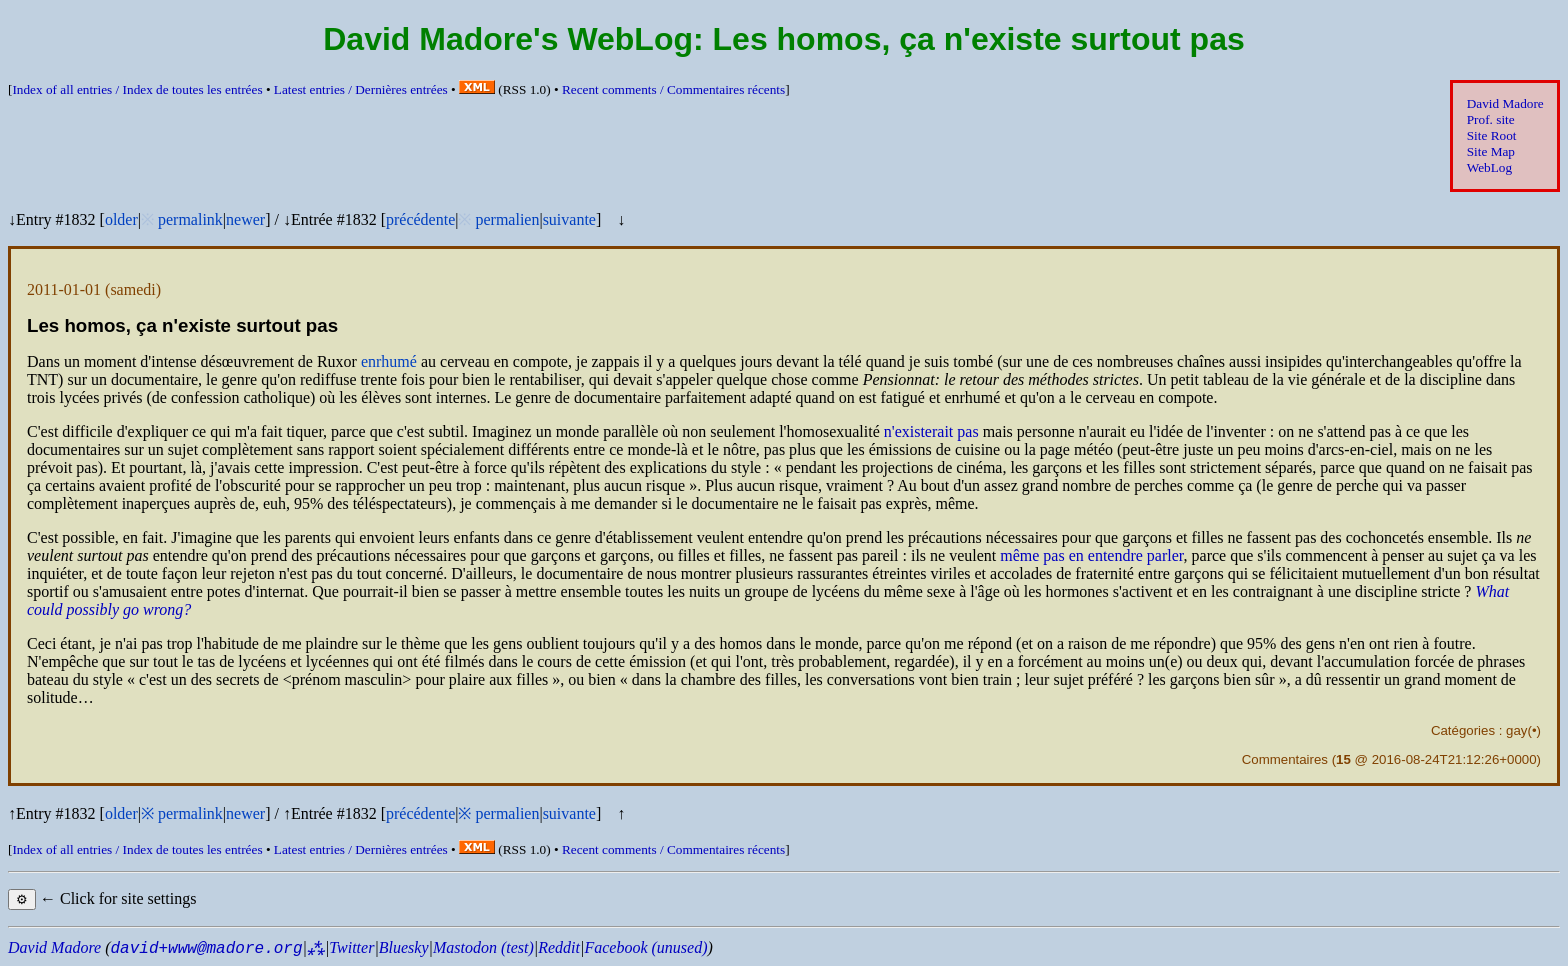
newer (245, 219)
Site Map (1491, 151)
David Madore (1505, 103)
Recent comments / (673, 89)
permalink (190, 219)
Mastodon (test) (483, 947)
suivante (569, 219)
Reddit (559, 947)
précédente (420, 219)
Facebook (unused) (645, 947)
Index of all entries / (137, 89)
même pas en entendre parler (1091, 555)
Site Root (1492, 135)
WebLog (1489, 167)
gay (1516, 730)
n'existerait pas (931, 431)
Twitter (351, 947)
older (121, 219)
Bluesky (404, 947)
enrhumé (389, 361)
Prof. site (1491, 119)
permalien (507, 219)
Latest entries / (361, 89)
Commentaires (1285, 759)
